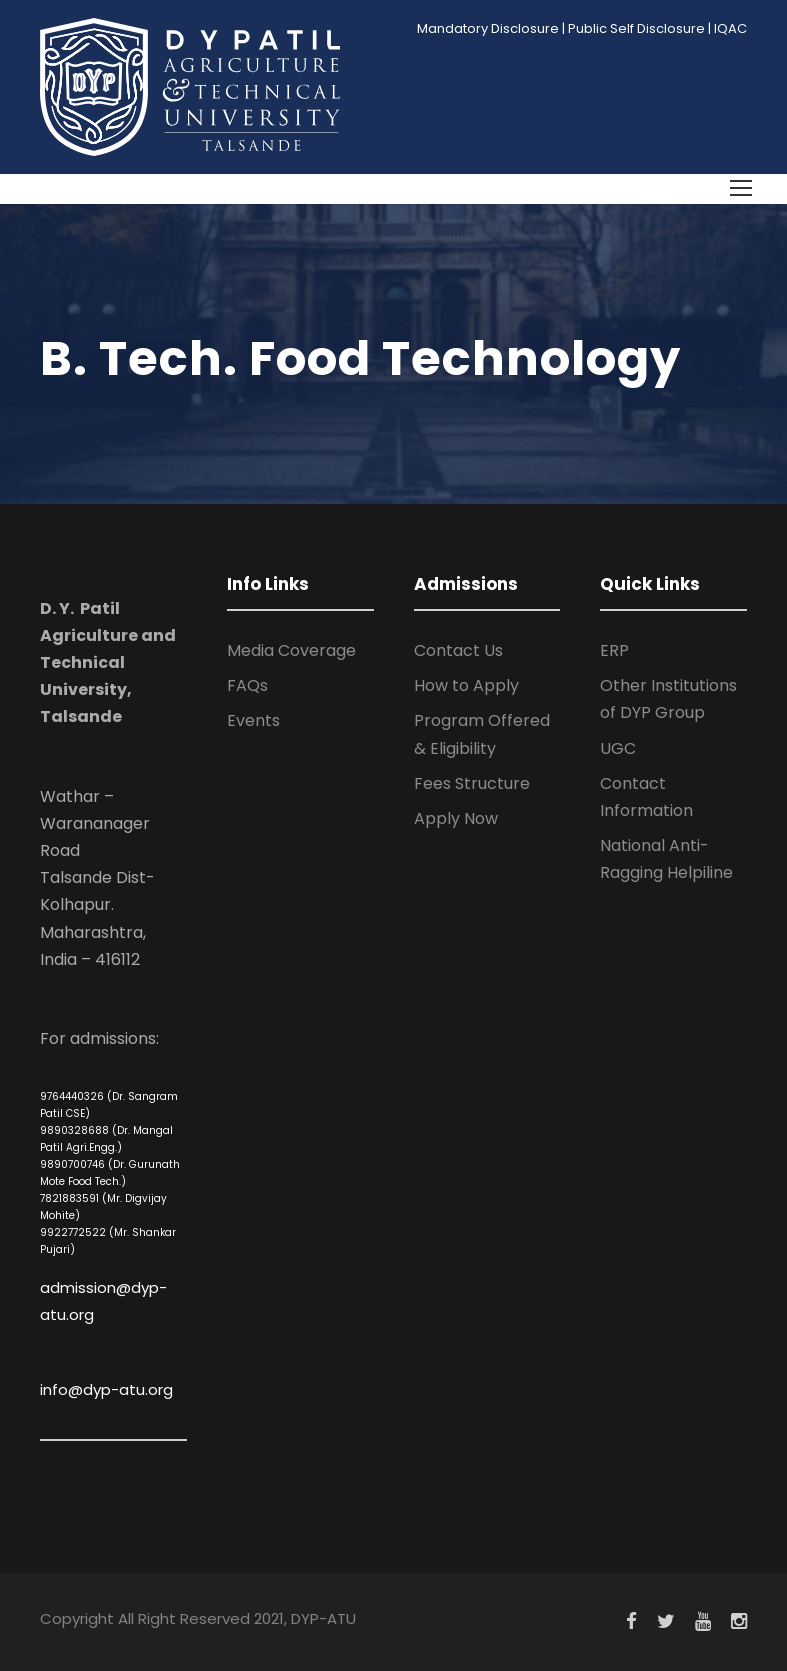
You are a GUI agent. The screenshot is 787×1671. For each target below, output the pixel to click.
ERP (614, 650)
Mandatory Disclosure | (491, 28)
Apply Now (456, 818)
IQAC (730, 28)
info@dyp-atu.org (106, 1389)
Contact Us (458, 650)
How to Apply (466, 685)
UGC (618, 748)
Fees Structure (472, 783)
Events (253, 720)
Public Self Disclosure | (639, 28)
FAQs (247, 685)
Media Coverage (291, 650)
